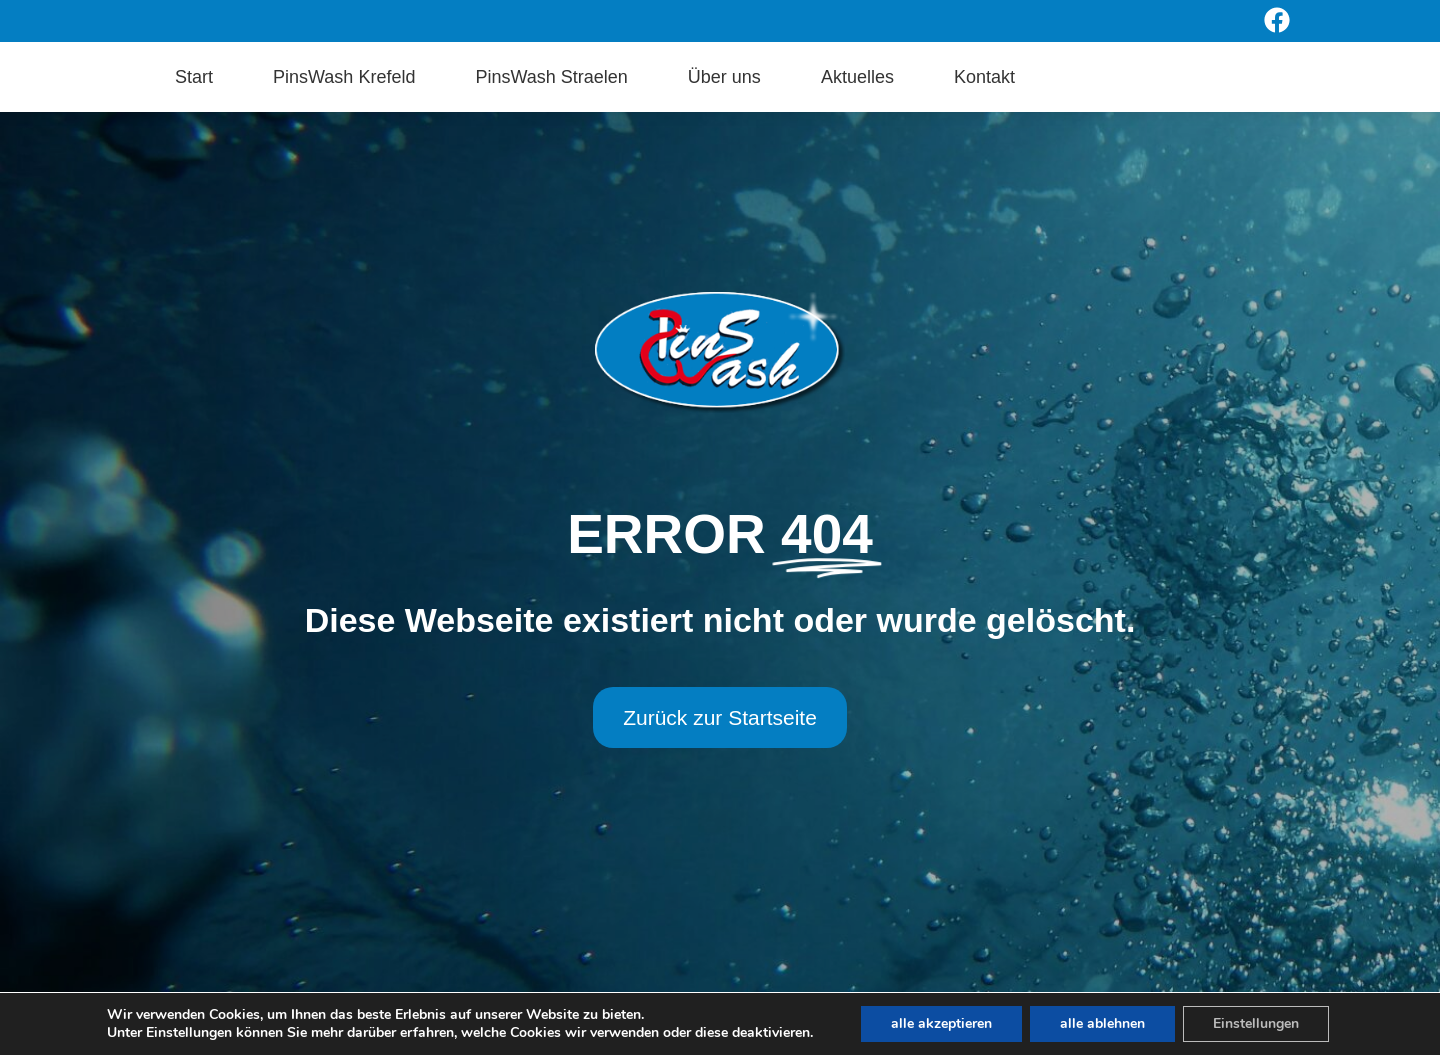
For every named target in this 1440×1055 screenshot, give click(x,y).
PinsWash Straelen (551, 77)
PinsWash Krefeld (344, 77)
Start (194, 77)
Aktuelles (857, 77)
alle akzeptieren (941, 1023)
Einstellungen (1256, 1023)
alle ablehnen (1102, 1023)
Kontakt (984, 77)
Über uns (724, 77)
